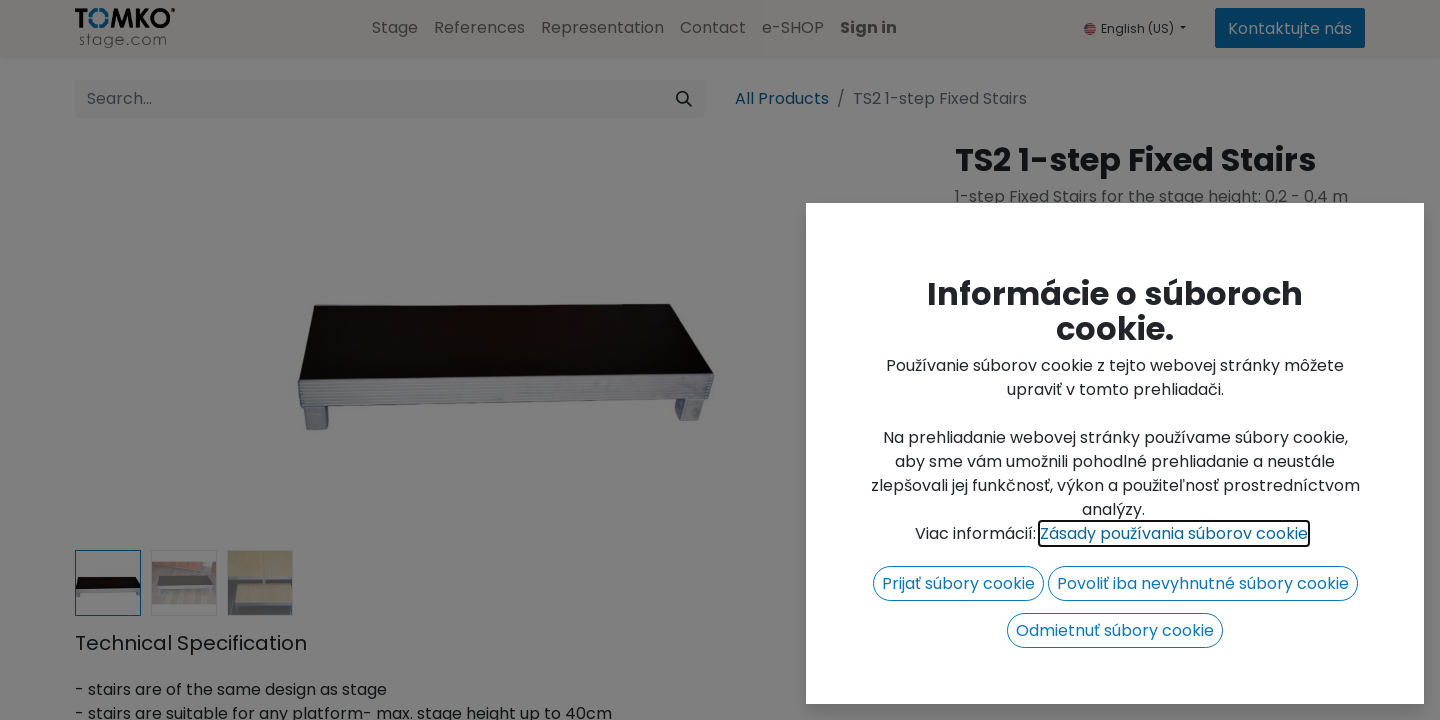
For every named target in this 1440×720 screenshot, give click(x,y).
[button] (1222, 308)
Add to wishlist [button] (1024, 358)
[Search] (684, 99)
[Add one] (1088, 308)
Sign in (868, 27)
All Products (782, 98)
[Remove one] (980, 308)
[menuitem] (395, 28)
